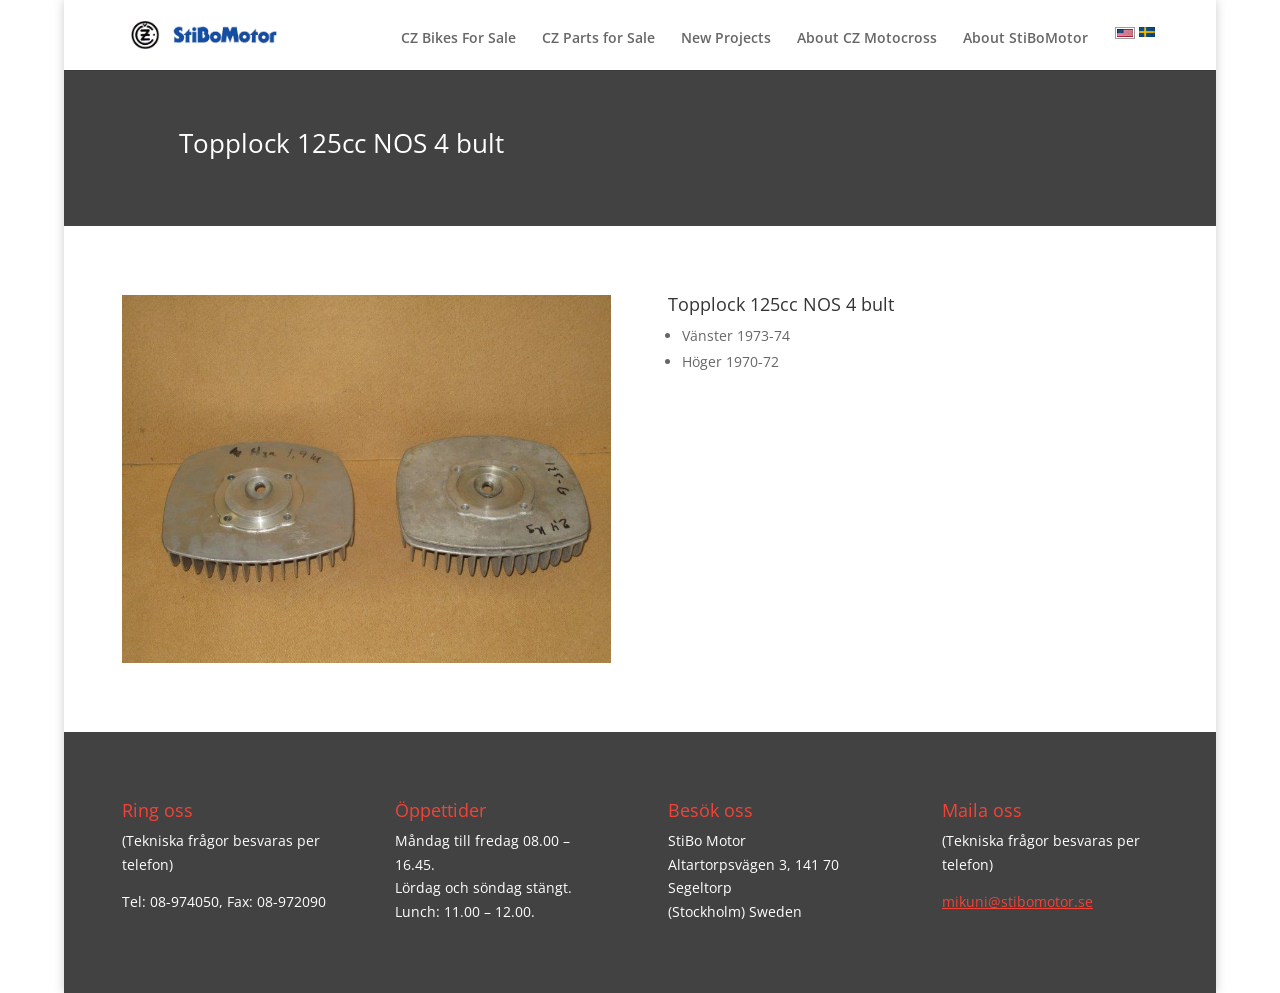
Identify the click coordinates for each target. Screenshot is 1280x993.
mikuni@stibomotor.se (1017, 901)
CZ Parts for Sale (598, 39)
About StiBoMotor (1025, 39)
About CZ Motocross (867, 39)
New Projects (726, 39)
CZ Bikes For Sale (458, 39)
